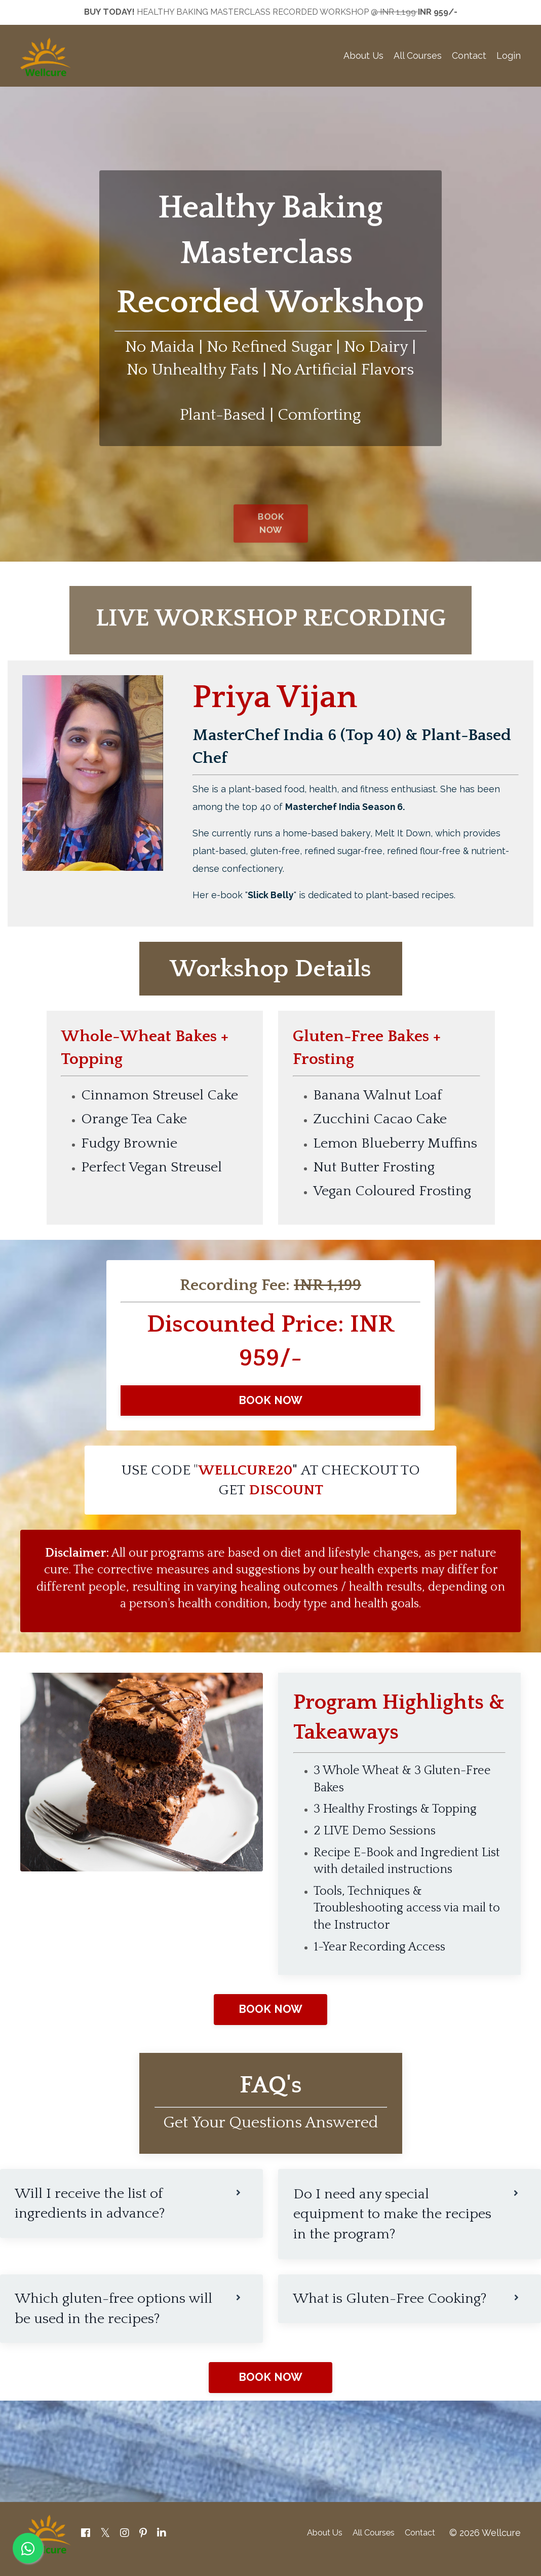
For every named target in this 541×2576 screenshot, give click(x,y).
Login (508, 57)
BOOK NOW (271, 1408)
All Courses (418, 57)
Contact (469, 57)
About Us (363, 57)
